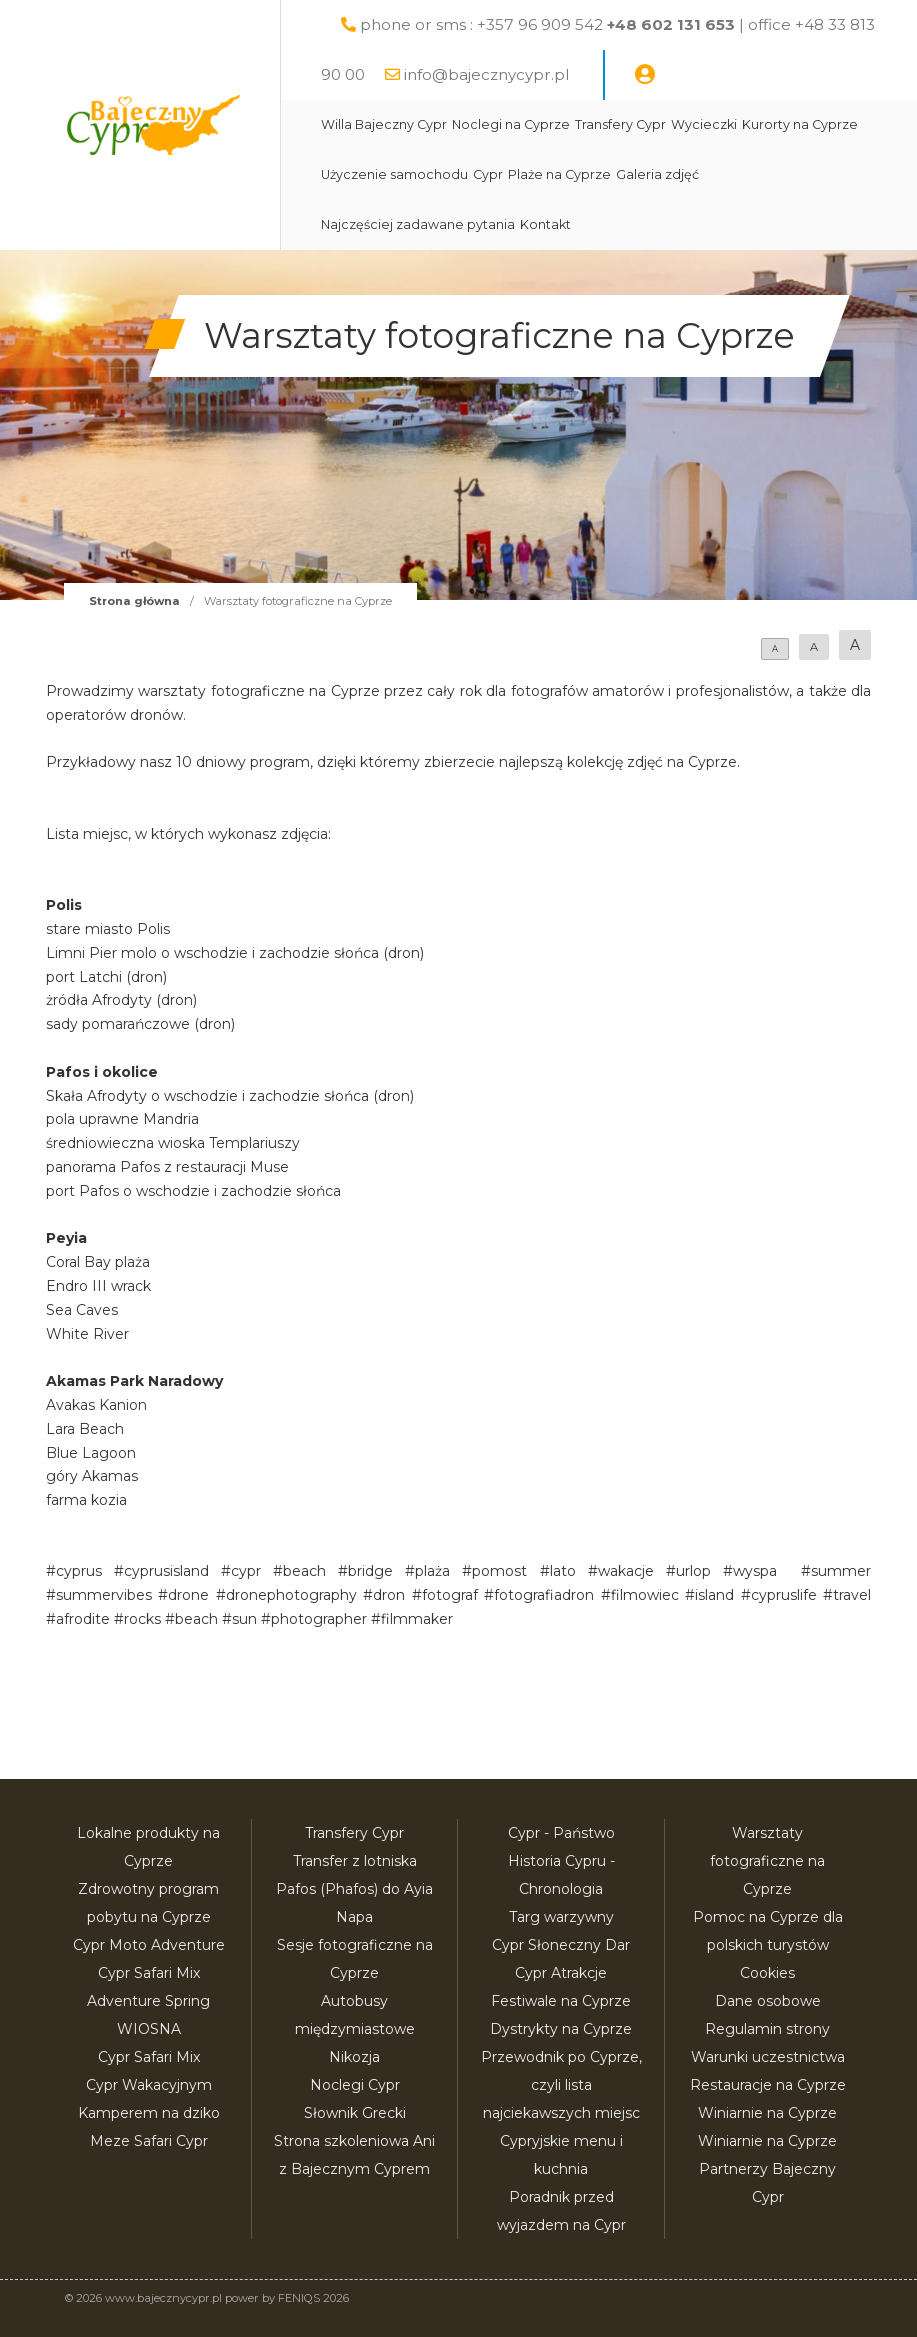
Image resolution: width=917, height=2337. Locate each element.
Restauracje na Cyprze (768, 2085)
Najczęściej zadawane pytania (418, 224)
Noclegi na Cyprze (511, 124)
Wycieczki (704, 124)
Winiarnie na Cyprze (767, 2113)
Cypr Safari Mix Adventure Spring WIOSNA (148, 2001)
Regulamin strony (767, 2029)
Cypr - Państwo (561, 1833)
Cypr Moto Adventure (149, 1945)
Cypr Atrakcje (561, 1973)
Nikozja (354, 2057)
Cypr (488, 174)
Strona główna (134, 601)
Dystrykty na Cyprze (561, 2029)
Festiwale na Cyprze (561, 2001)
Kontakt (545, 224)
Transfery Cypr (620, 124)
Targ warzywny (561, 1917)
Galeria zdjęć (657, 174)
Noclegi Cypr (355, 2085)
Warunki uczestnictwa (768, 2057)
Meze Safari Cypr (149, 2141)
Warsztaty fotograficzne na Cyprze (767, 1861)
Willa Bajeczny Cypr (384, 124)
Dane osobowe (768, 2001)
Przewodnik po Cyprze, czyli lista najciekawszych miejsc (561, 2085)
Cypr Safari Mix (149, 2057)
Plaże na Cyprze (559, 174)
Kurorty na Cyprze (800, 124)
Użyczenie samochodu (394, 174)
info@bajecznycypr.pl (486, 74)
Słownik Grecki (355, 2113)
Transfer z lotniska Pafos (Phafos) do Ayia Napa (354, 1889)
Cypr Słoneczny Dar (561, 1945)
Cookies (767, 1973)
